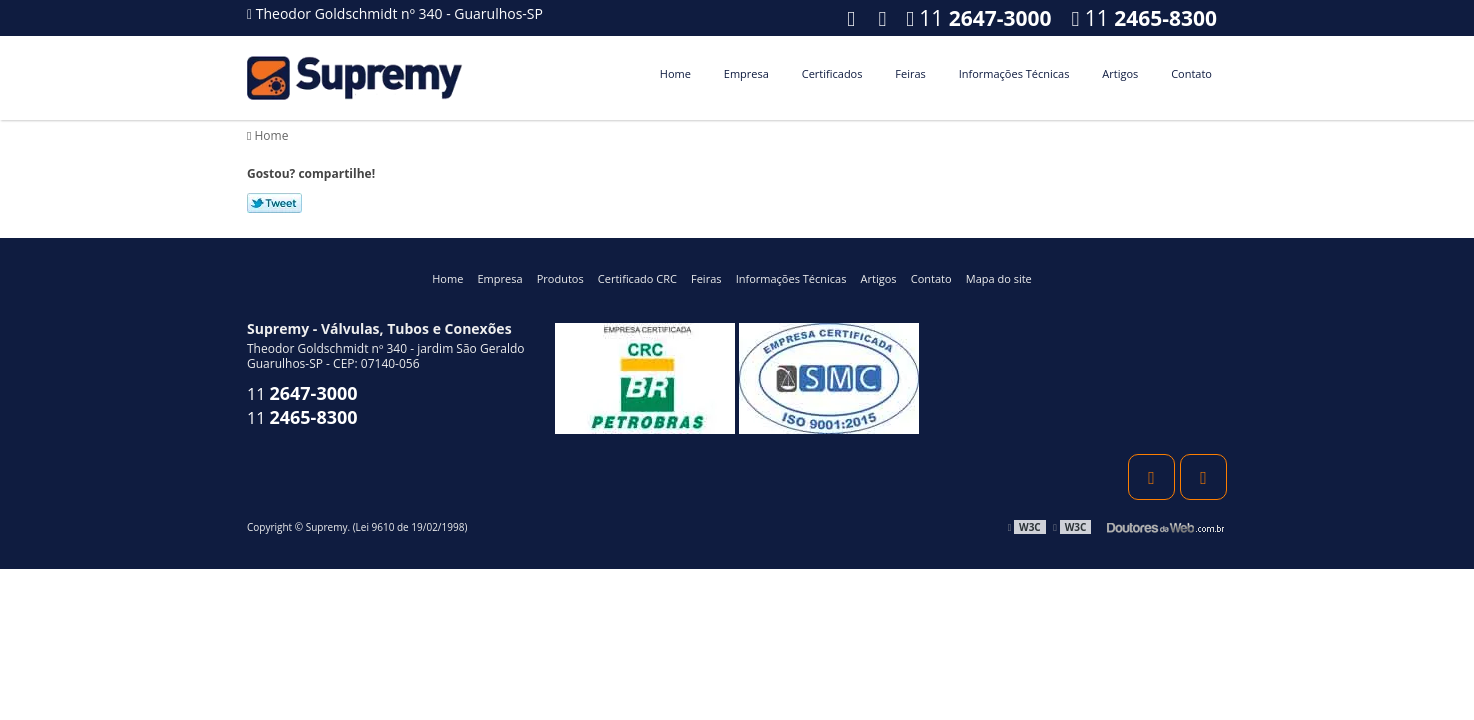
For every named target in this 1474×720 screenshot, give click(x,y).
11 (1144, 18)
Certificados (832, 73)
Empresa (746, 73)
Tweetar (274, 203)
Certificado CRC (637, 278)
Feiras (910, 73)
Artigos (1120, 73)
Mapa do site (999, 278)
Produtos (560, 278)
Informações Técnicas (1014, 73)
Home (675, 73)
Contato (1191, 73)
